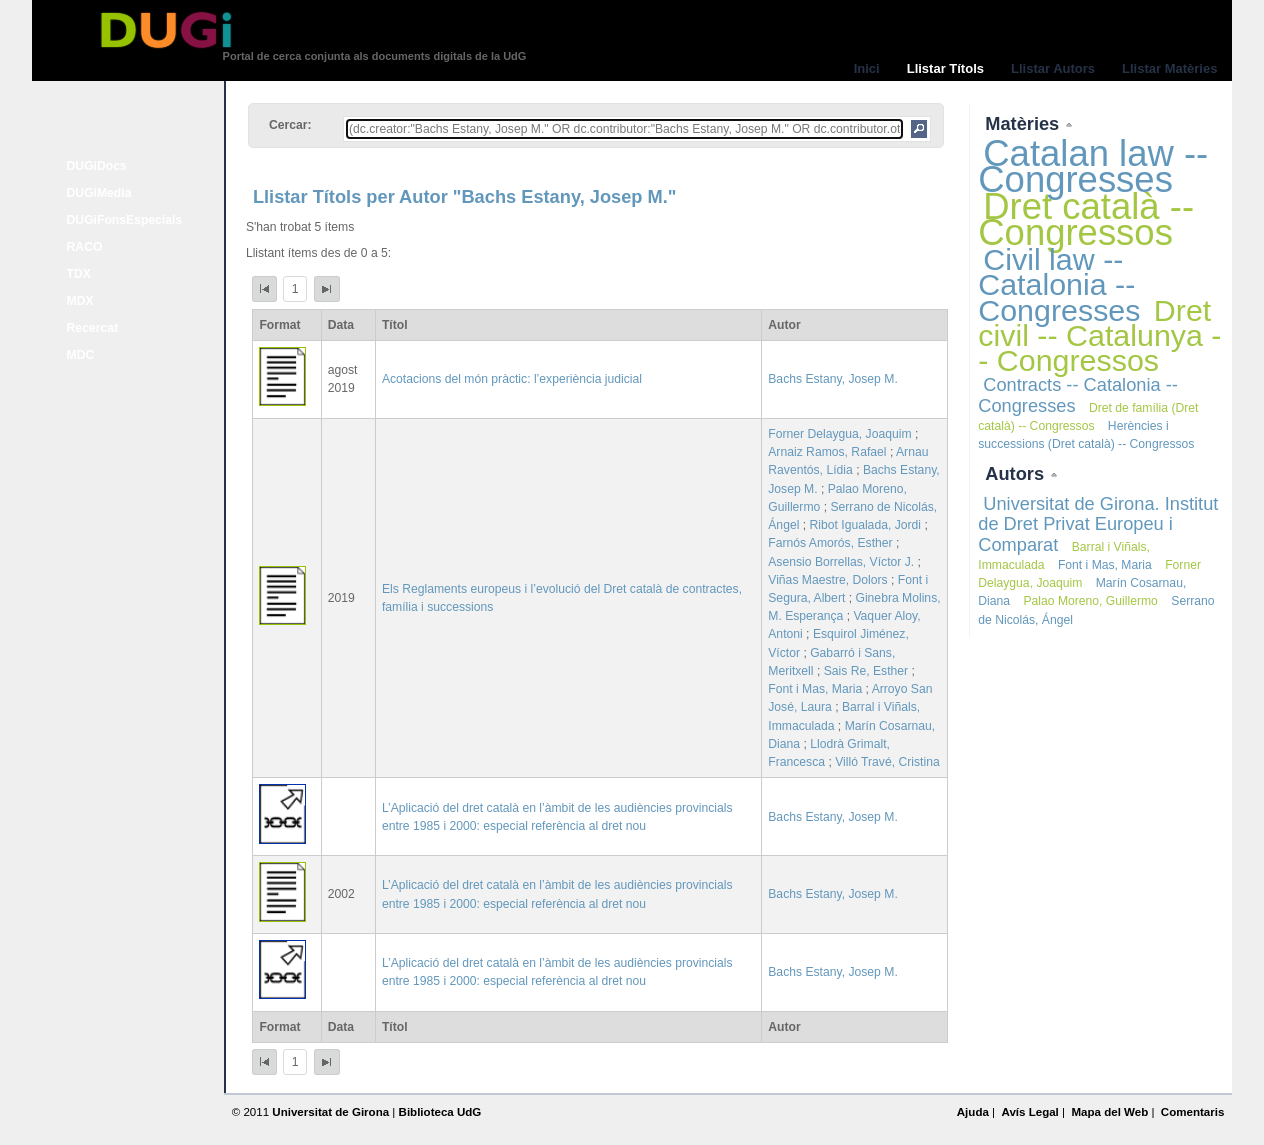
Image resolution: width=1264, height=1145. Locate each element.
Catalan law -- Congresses (1093, 166)
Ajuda (973, 1112)
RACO (85, 247)
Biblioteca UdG (440, 1112)
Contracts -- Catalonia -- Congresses (1078, 394)
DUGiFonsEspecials (125, 220)
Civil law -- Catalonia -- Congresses (1059, 284)
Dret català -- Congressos (1086, 219)
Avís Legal (1029, 1112)
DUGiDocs (97, 166)
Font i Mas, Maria (815, 689)
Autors (1017, 473)
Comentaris (1193, 1112)
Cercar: (290, 125)
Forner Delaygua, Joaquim (839, 434)
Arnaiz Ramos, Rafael (827, 452)
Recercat (92, 328)
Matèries (1024, 123)
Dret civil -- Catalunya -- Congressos (1099, 335)
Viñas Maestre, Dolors (827, 580)
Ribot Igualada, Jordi (866, 525)
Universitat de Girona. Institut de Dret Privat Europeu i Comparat (1098, 523)
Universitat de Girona (330, 1112)
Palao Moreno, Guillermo (1090, 601)
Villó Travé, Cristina (887, 762)
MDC (81, 355)
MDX (80, 301)
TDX (79, 274)
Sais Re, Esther (866, 671)
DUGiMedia (99, 193)
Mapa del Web (1109, 1112)
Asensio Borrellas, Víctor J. (841, 562)
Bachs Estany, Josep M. (833, 379)
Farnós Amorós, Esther (830, 543)
